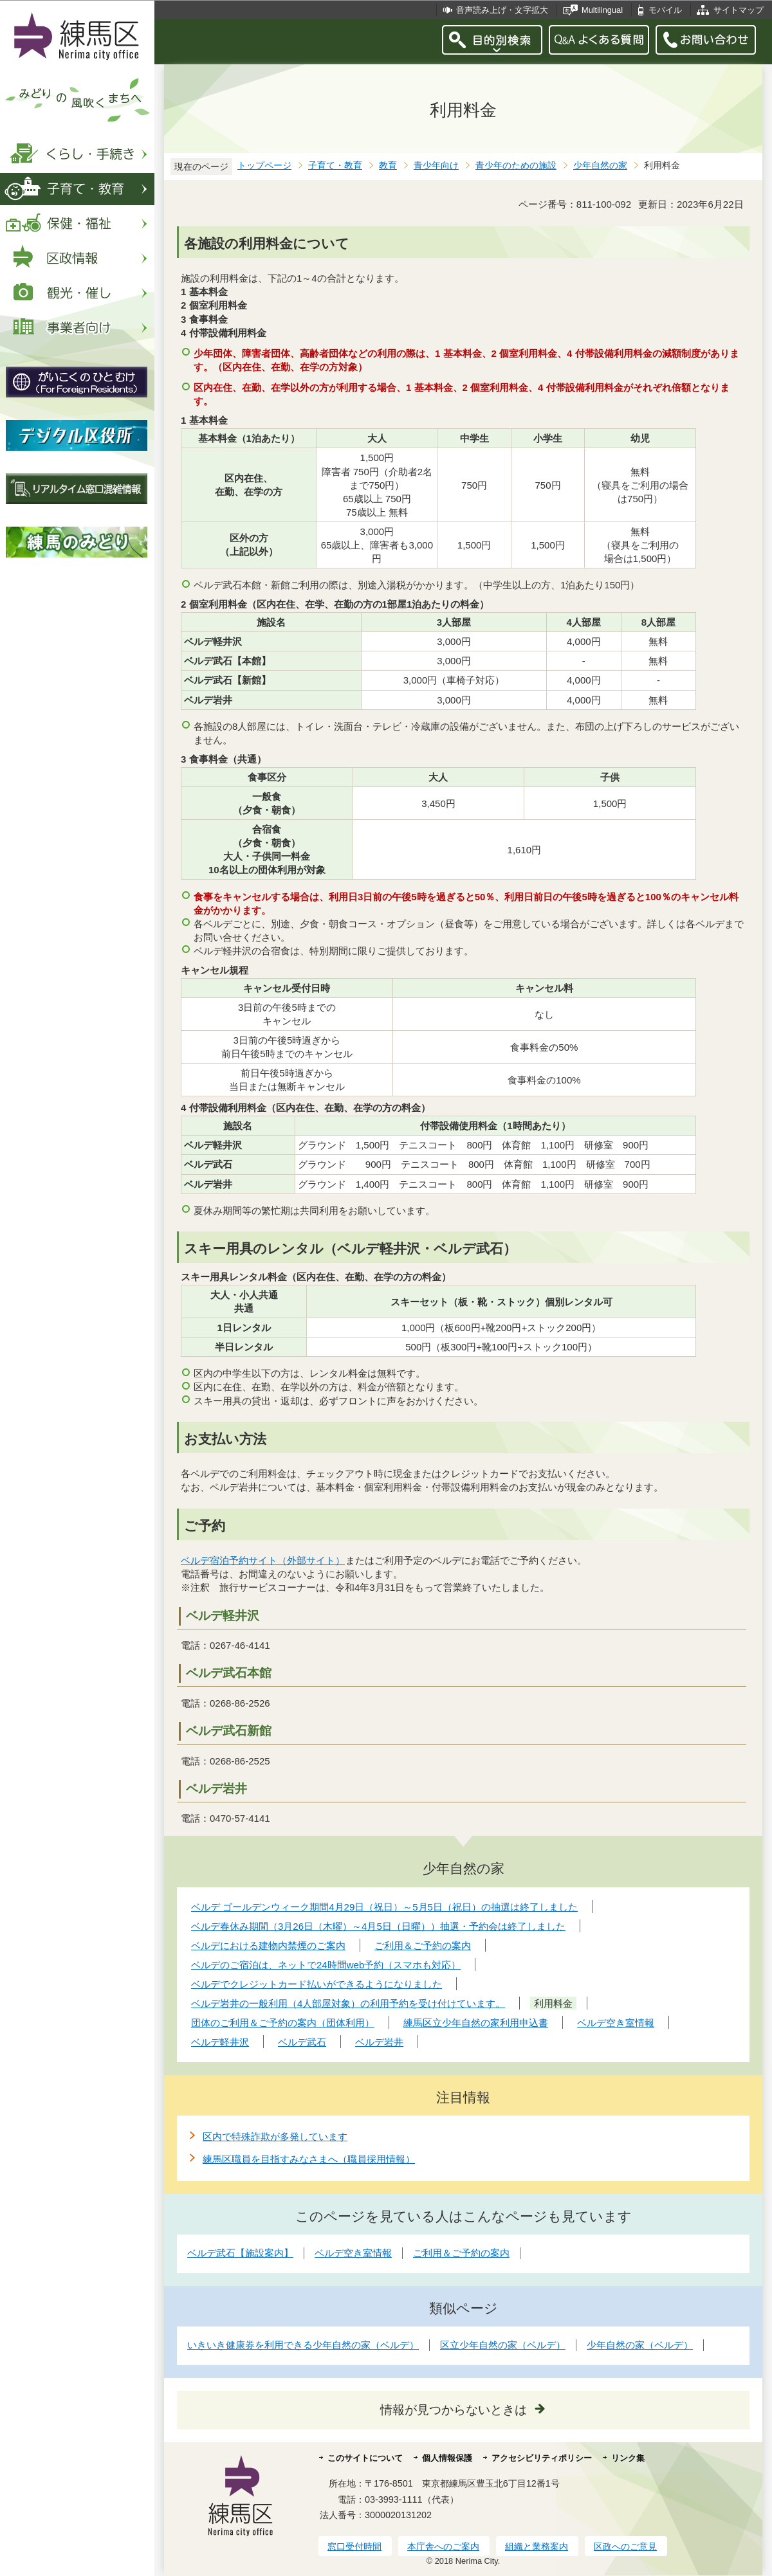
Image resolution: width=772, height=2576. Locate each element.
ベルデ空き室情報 (353, 2252)
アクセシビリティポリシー (542, 2458)
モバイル (665, 10)
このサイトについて (365, 2458)
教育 (388, 165)
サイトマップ (738, 10)
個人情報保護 (447, 2458)
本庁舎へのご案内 (443, 2546)
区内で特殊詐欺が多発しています (275, 2136)
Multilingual (602, 10)
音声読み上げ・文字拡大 (502, 10)
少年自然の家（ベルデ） (640, 2344)
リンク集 (628, 2458)
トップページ (264, 165)
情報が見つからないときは (453, 2410)
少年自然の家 (600, 165)
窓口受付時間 (354, 2546)
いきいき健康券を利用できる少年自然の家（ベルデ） (303, 2344)
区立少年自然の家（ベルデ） (502, 2344)
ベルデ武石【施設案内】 (240, 2252)
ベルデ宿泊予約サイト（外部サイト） (263, 1560)
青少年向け (436, 165)
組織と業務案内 (536, 2546)
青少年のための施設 (515, 165)
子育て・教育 (335, 165)
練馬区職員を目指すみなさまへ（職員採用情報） (309, 2159)
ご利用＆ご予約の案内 (461, 2252)
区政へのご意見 (625, 2546)
